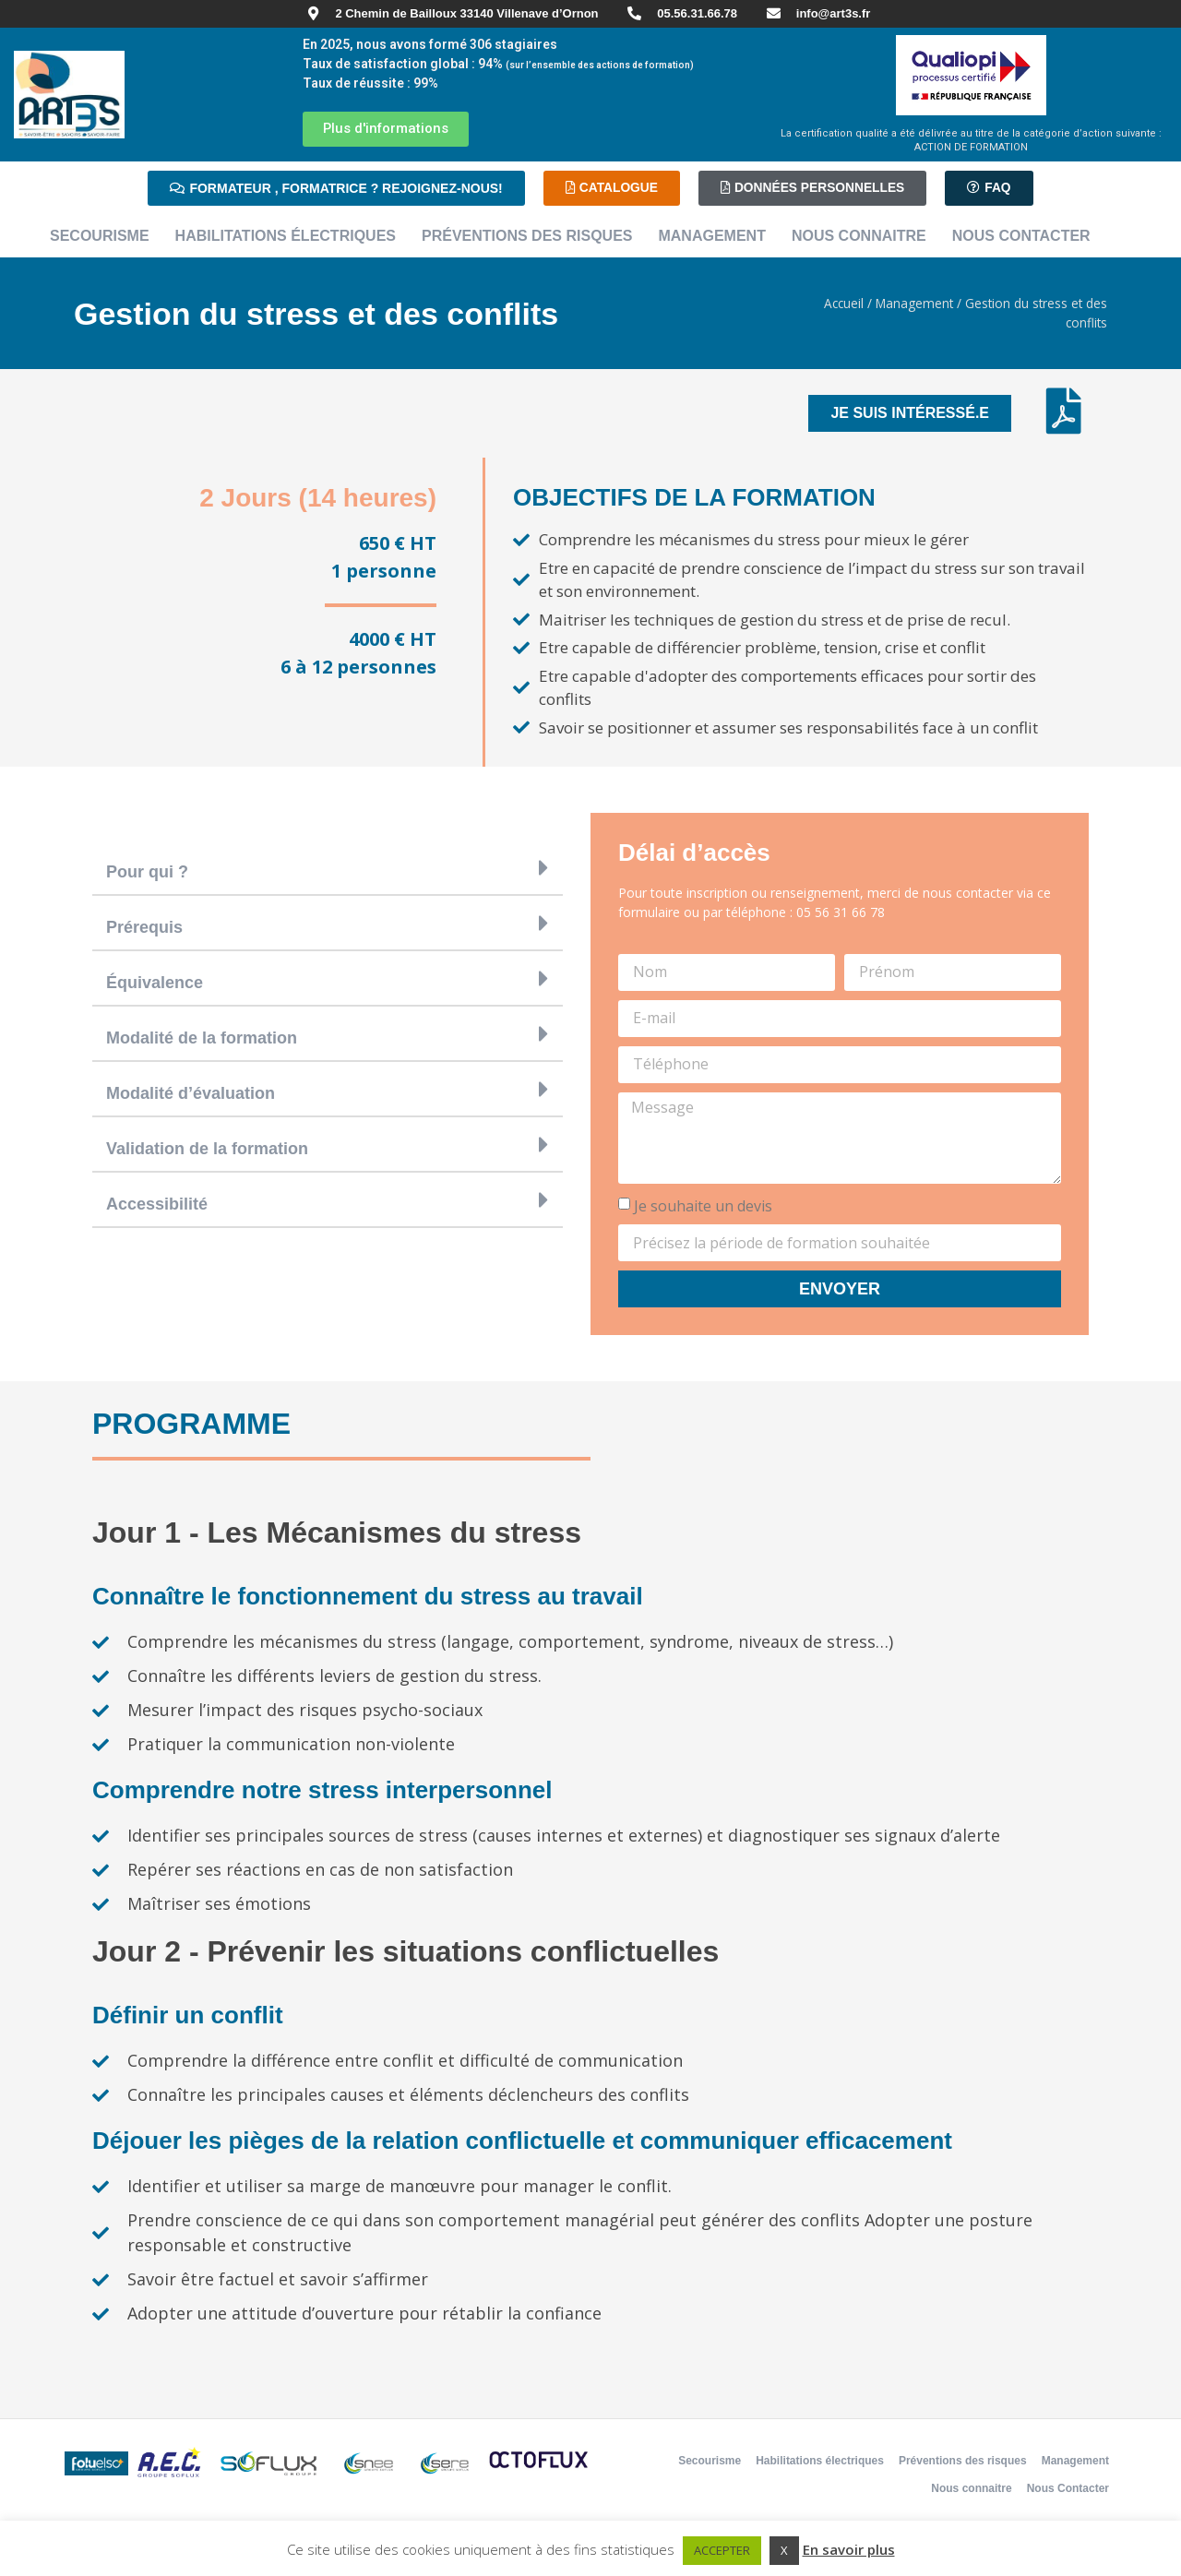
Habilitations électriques (285, 236)
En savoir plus (849, 2549)
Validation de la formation (207, 1148)
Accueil (844, 303)
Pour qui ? (147, 872)
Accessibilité (157, 1204)
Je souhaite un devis (703, 1206)
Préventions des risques (527, 236)
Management (711, 236)
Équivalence (154, 982)
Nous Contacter (1021, 236)
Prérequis (144, 927)
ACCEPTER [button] (722, 2550)
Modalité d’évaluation (190, 1093)
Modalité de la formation (201, 1038)
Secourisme (99, 236)
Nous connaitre (859, 236)
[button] (327, 868)
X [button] (784, 2550)
